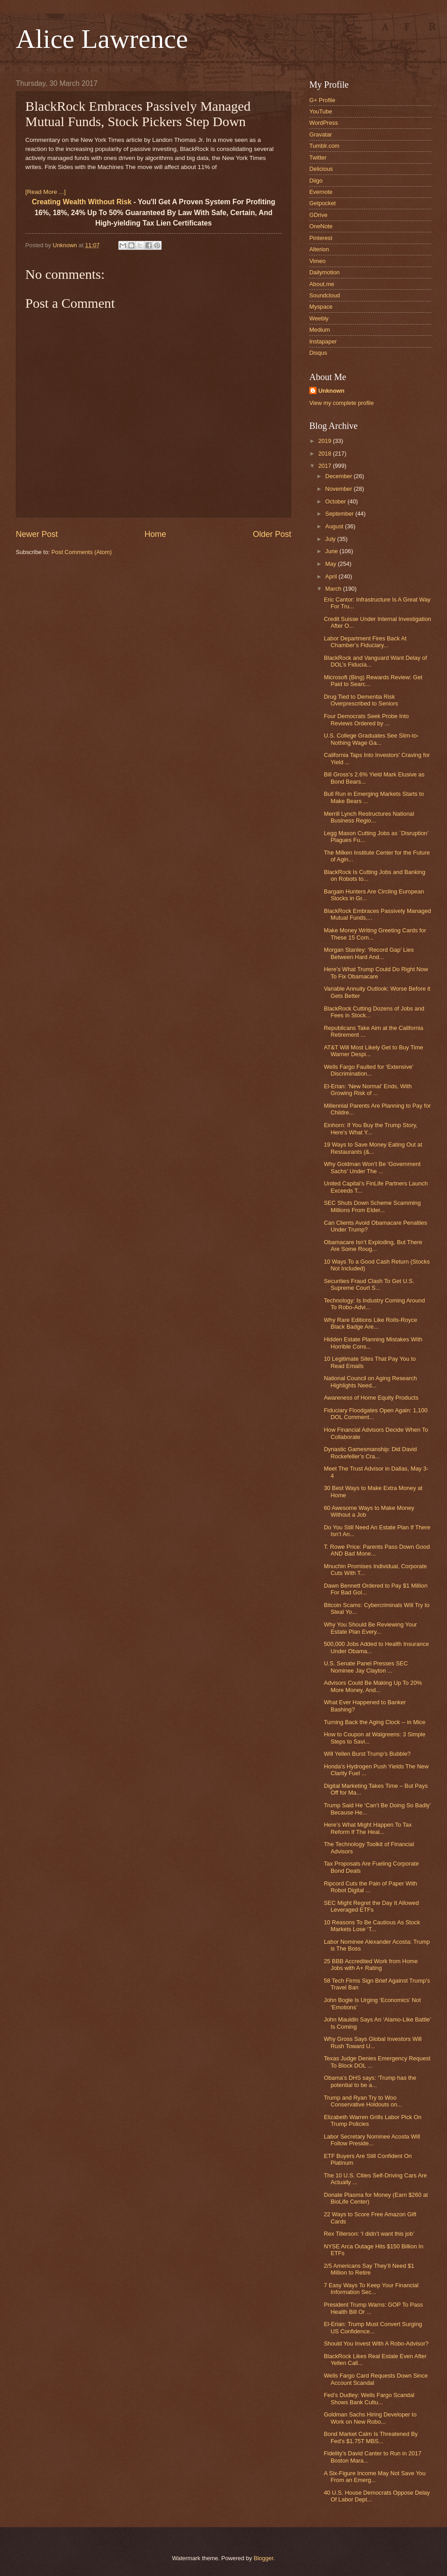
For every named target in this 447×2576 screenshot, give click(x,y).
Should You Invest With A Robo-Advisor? (376, 2343)
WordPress (323, 122)
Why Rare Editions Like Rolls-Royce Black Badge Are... (370, 1323)
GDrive (318, 215)
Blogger (264, 2558)
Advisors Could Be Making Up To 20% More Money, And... (373, 1686)
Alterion (319, 249)
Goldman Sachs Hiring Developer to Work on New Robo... (370, 2418)
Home (155, 534)
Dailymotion (324, 272)
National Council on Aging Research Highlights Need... (370, 1381)
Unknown (331, 390)
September (340, 513)
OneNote (321, 226)
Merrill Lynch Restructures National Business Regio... (369, 817)
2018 (325, 453)
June (332, 551)
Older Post (272, 534)
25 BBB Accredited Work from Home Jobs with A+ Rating (371, 1964)
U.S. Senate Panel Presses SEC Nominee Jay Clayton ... (366, 1666)
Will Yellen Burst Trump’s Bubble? (367, 1753)
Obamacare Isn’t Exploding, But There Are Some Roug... (373, 1245)
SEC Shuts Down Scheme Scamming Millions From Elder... (372, 1206)
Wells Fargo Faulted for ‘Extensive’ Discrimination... (368, 1070)
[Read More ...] (45, 191)
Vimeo (317, 261)
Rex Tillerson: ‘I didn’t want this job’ (369, 2233)
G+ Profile (322, 100)
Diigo (315, 180)
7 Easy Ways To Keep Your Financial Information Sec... (371, 2288)
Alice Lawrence (102, 39)
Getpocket (322, 203)
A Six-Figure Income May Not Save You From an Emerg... (374, 2476)
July (331, 539)
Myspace (321, 306)
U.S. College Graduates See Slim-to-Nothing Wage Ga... (371, 739)
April (331, 576)
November (339, 488)
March (334, 588)
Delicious (321, 168)
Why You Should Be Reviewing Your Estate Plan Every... (370, 1628)
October (336, 501)
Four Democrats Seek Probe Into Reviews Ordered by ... (366, 719)
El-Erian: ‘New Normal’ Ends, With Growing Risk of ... (368, 1089)
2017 (325, 465)
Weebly (319, 318)
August (335, 526)
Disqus (318, 352)
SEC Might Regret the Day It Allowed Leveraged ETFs (371, 1906)
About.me (321, 284)
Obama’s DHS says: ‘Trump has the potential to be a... (370, 2081)
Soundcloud (324, 295)
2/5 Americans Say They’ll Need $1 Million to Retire (369, 2269)
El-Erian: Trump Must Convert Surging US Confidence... (373, 2327)
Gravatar (320, 134)
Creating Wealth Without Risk (81, 202)
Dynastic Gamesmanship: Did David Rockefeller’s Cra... (370, 1452)
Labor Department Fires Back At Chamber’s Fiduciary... (365, 642)
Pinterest (320, 238)
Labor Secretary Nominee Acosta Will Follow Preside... (372, 2140)
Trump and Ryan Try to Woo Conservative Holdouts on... (363, 2101)
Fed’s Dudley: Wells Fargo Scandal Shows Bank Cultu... (369, 2398)
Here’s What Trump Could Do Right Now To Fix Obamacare (376, 972)
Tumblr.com (324, 145)
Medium (319, 329)
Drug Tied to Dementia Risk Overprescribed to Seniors (361, 700)
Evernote (321, 191)
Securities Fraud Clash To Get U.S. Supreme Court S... (369, 1284)
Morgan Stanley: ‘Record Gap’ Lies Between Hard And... (369, 953)
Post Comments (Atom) (81, 552)
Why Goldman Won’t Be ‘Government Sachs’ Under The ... (372, 1167)
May (331, 563)
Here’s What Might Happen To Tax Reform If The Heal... (368, 1828)
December (339, 476)
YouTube (320, 111)
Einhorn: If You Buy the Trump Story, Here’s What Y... (370, 1128)
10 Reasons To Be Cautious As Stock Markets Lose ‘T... (372, 1925)
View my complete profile (341, 403)
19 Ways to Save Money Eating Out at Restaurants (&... (373, 1148)
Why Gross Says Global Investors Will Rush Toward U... (373, 2042)
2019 (325, 440)
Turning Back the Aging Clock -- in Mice (374, 1722)
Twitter (317, 157)
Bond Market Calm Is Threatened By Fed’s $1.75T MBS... (371, 2437)
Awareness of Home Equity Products (371, 1397)
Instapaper (323, 341)
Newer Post (37, 534)
